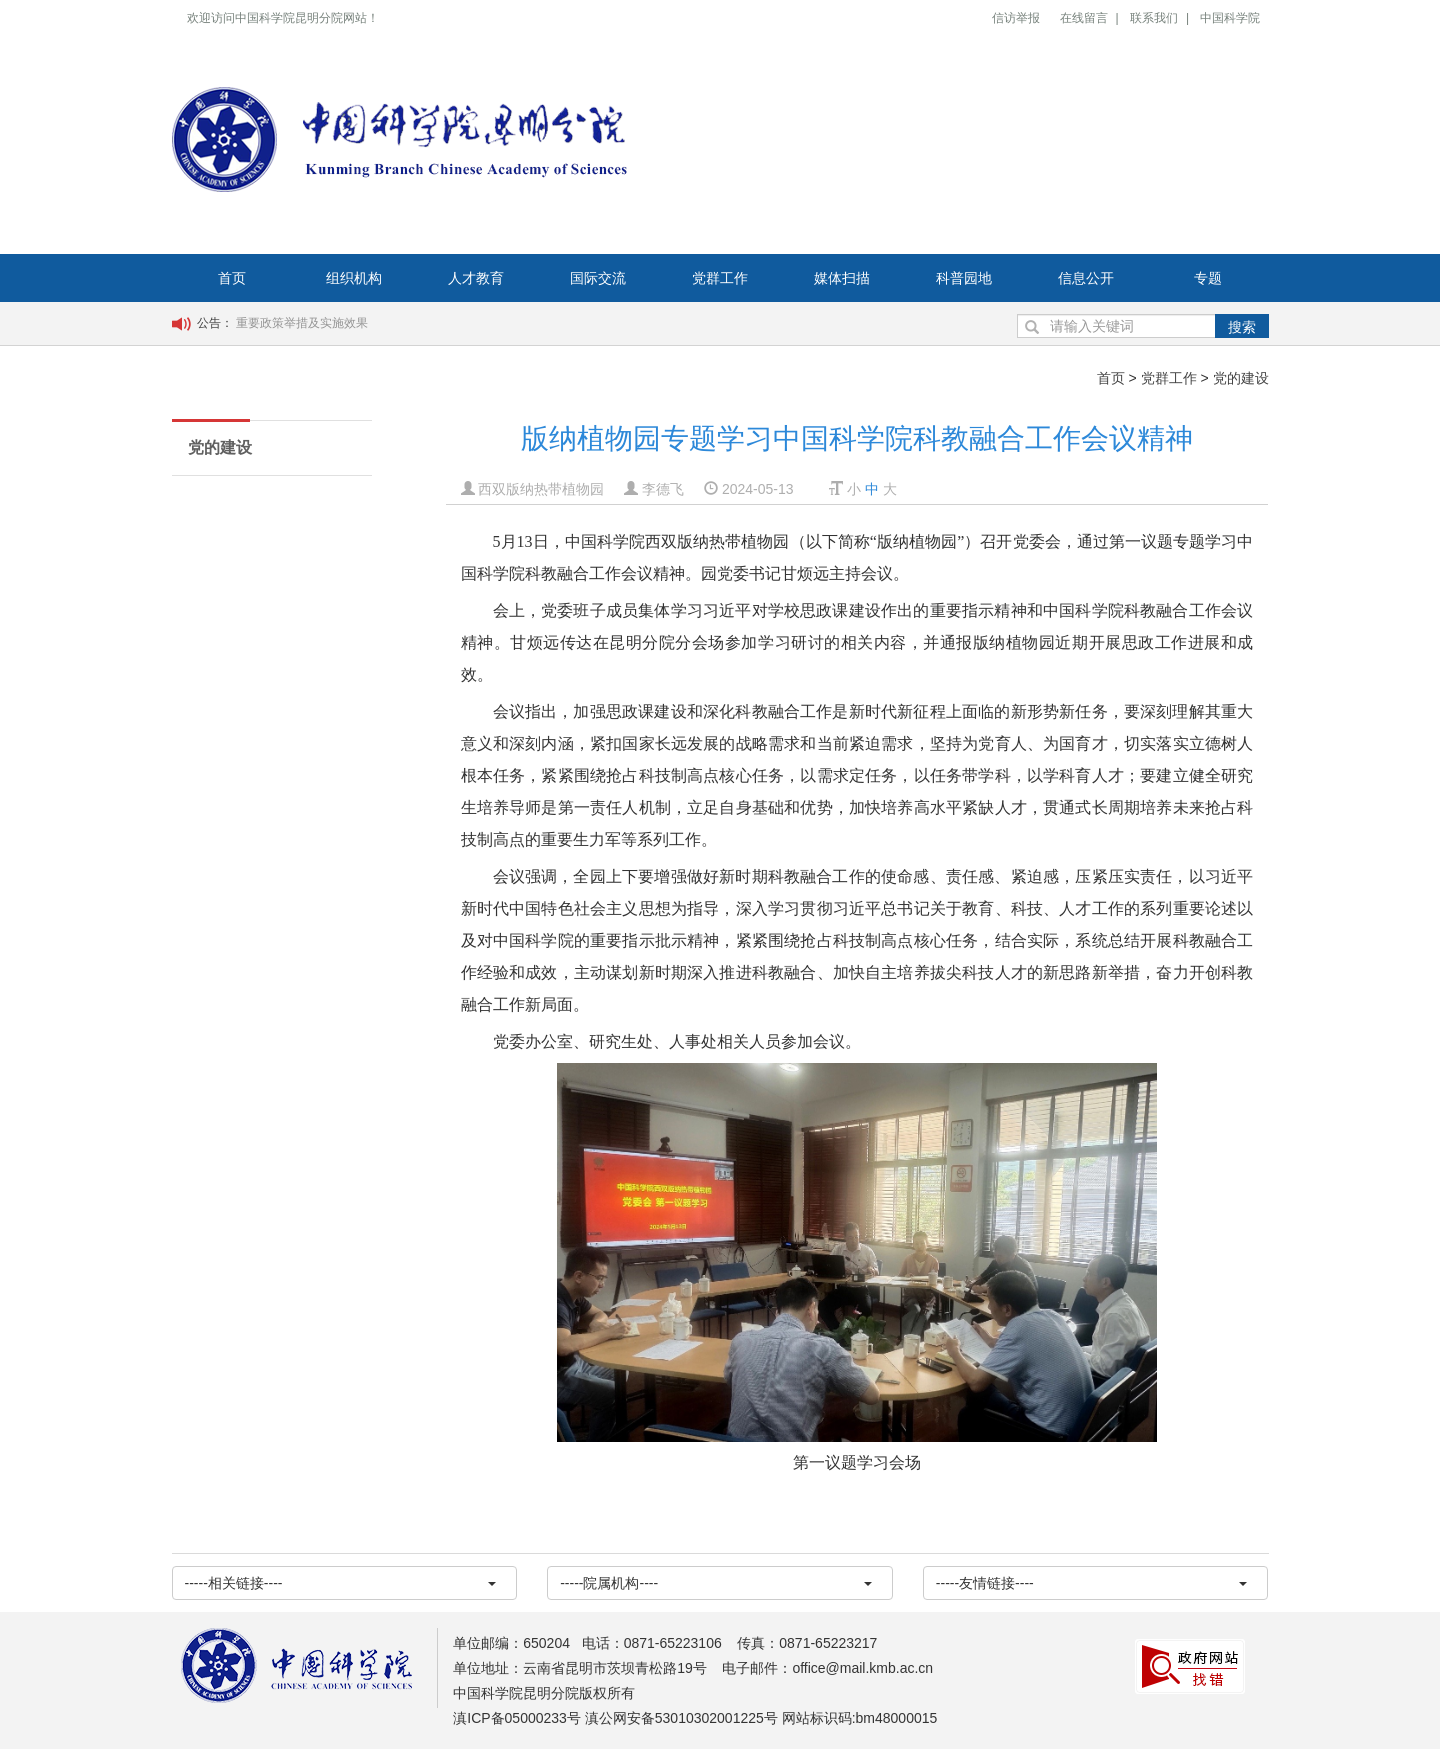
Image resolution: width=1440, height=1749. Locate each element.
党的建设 (1241, 378)
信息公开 (1086, 278)
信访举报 (1016, 18)
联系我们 (1154, 18)
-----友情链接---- (1092, 1583)
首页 (232, 278)
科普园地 (964, 278)
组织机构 (354, 278)
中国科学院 (1230, 18)
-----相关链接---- (341, 1583)
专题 (1208, 278)
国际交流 (598, 278)
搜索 (1242, 327)
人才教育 (476, 278)
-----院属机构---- (716, 1583)
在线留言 (1084, 18)
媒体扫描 (842, 278)
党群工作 (720, 278)
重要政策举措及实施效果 (302, 323)
